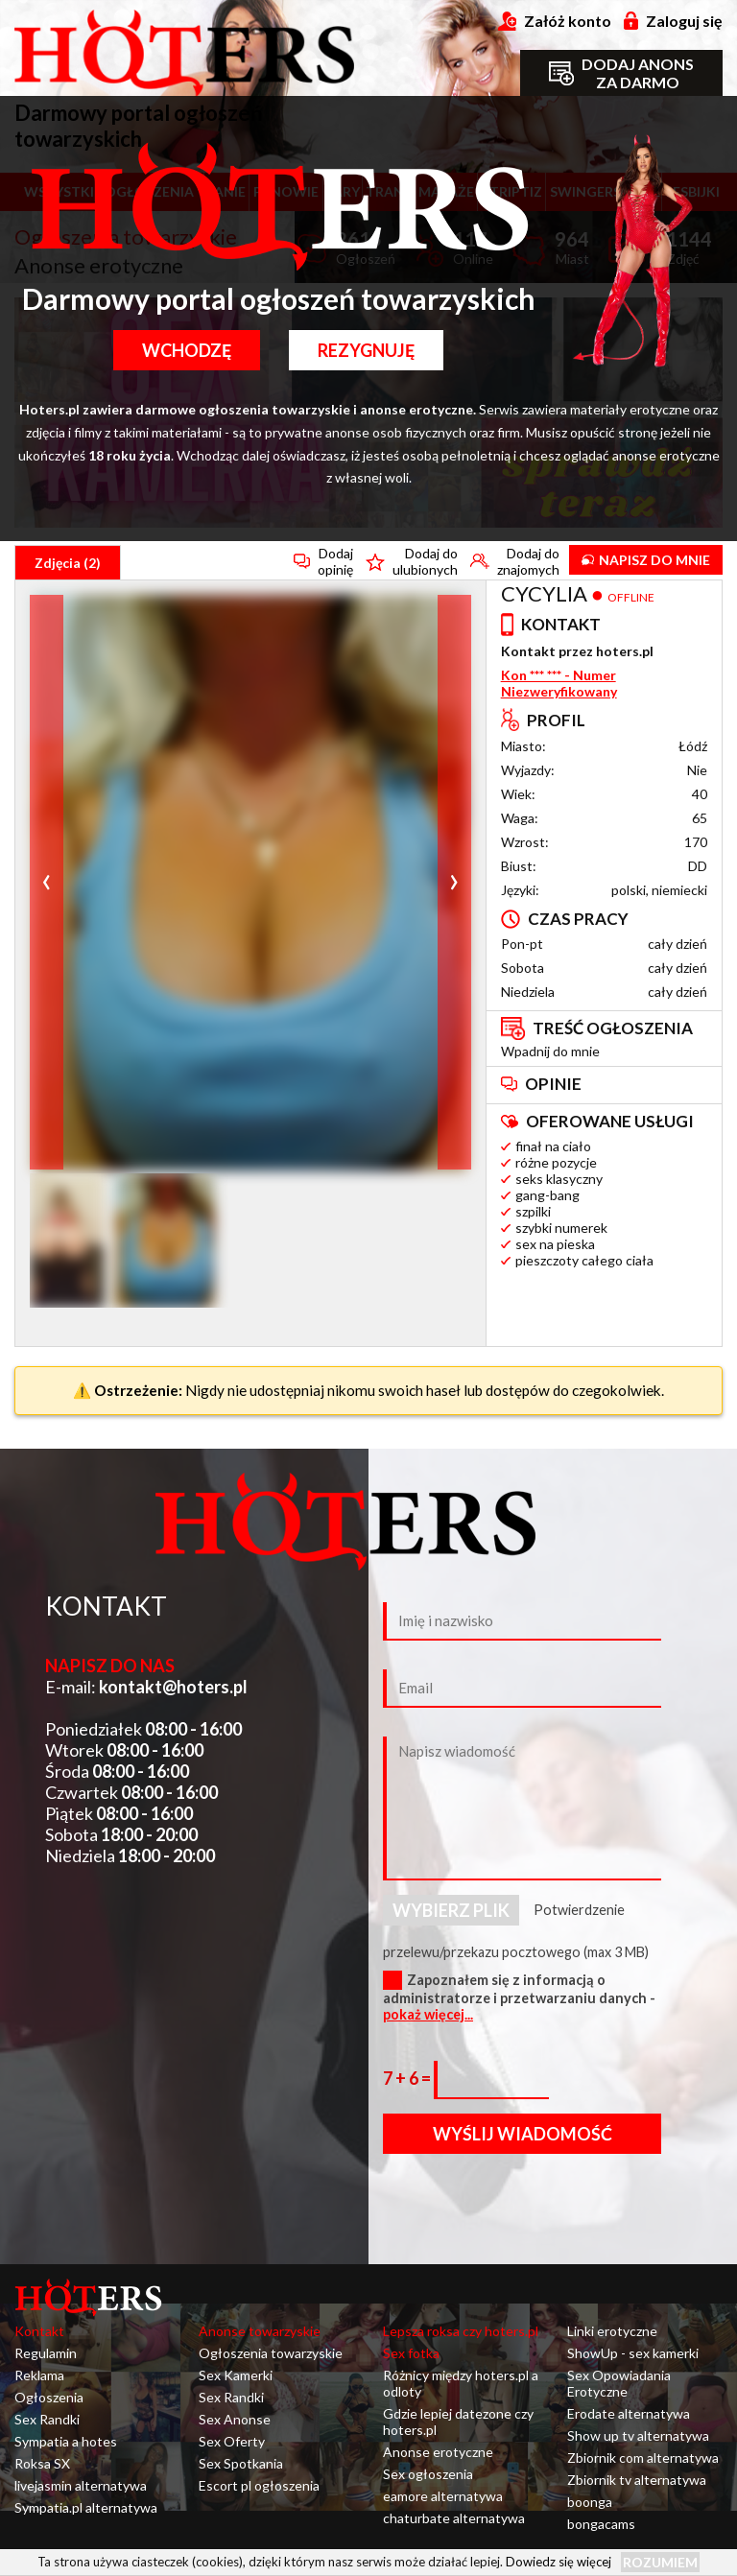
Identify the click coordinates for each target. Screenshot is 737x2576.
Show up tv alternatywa (638, 2435)
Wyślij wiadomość (522, 2133)
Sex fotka (411, 2353)
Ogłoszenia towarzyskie (271, 2353)
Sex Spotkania (241, 2463)
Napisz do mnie (646, 560)
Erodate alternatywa (628, 2413)
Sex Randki (47, 2419)
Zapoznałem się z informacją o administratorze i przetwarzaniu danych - (519, 1997)
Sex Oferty (232, 2441)
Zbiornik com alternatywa (643, 2457)
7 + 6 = (408, 2078)
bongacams (601, 2524)
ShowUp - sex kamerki (633, 2353)
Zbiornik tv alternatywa (636, 2479)
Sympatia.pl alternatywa (85, 2507)
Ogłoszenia (48, 2397)
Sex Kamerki (236, 2375)
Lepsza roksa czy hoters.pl (460, 2331)
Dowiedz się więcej (558, 2561)
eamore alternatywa (443, 2496)
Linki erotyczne (612, 2331)
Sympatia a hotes (65, 2441)
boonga (589, 2501)
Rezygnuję (366, 350)
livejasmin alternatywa (80, 2485)
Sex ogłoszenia (428, 2474)
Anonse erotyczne (438, 2452)
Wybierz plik (451, 1910)
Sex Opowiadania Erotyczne (619, 2383)
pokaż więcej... (428, 2014)
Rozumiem (660, 2562)
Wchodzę (186, 350)
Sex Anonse (235, 2419)
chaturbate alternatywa (454, 2518)
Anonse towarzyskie (260, 2331)
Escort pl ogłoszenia (259, 2485)
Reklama (39, 2375)
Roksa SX (42, 2463)
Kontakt (39, 2331)
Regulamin (45, 2353)
